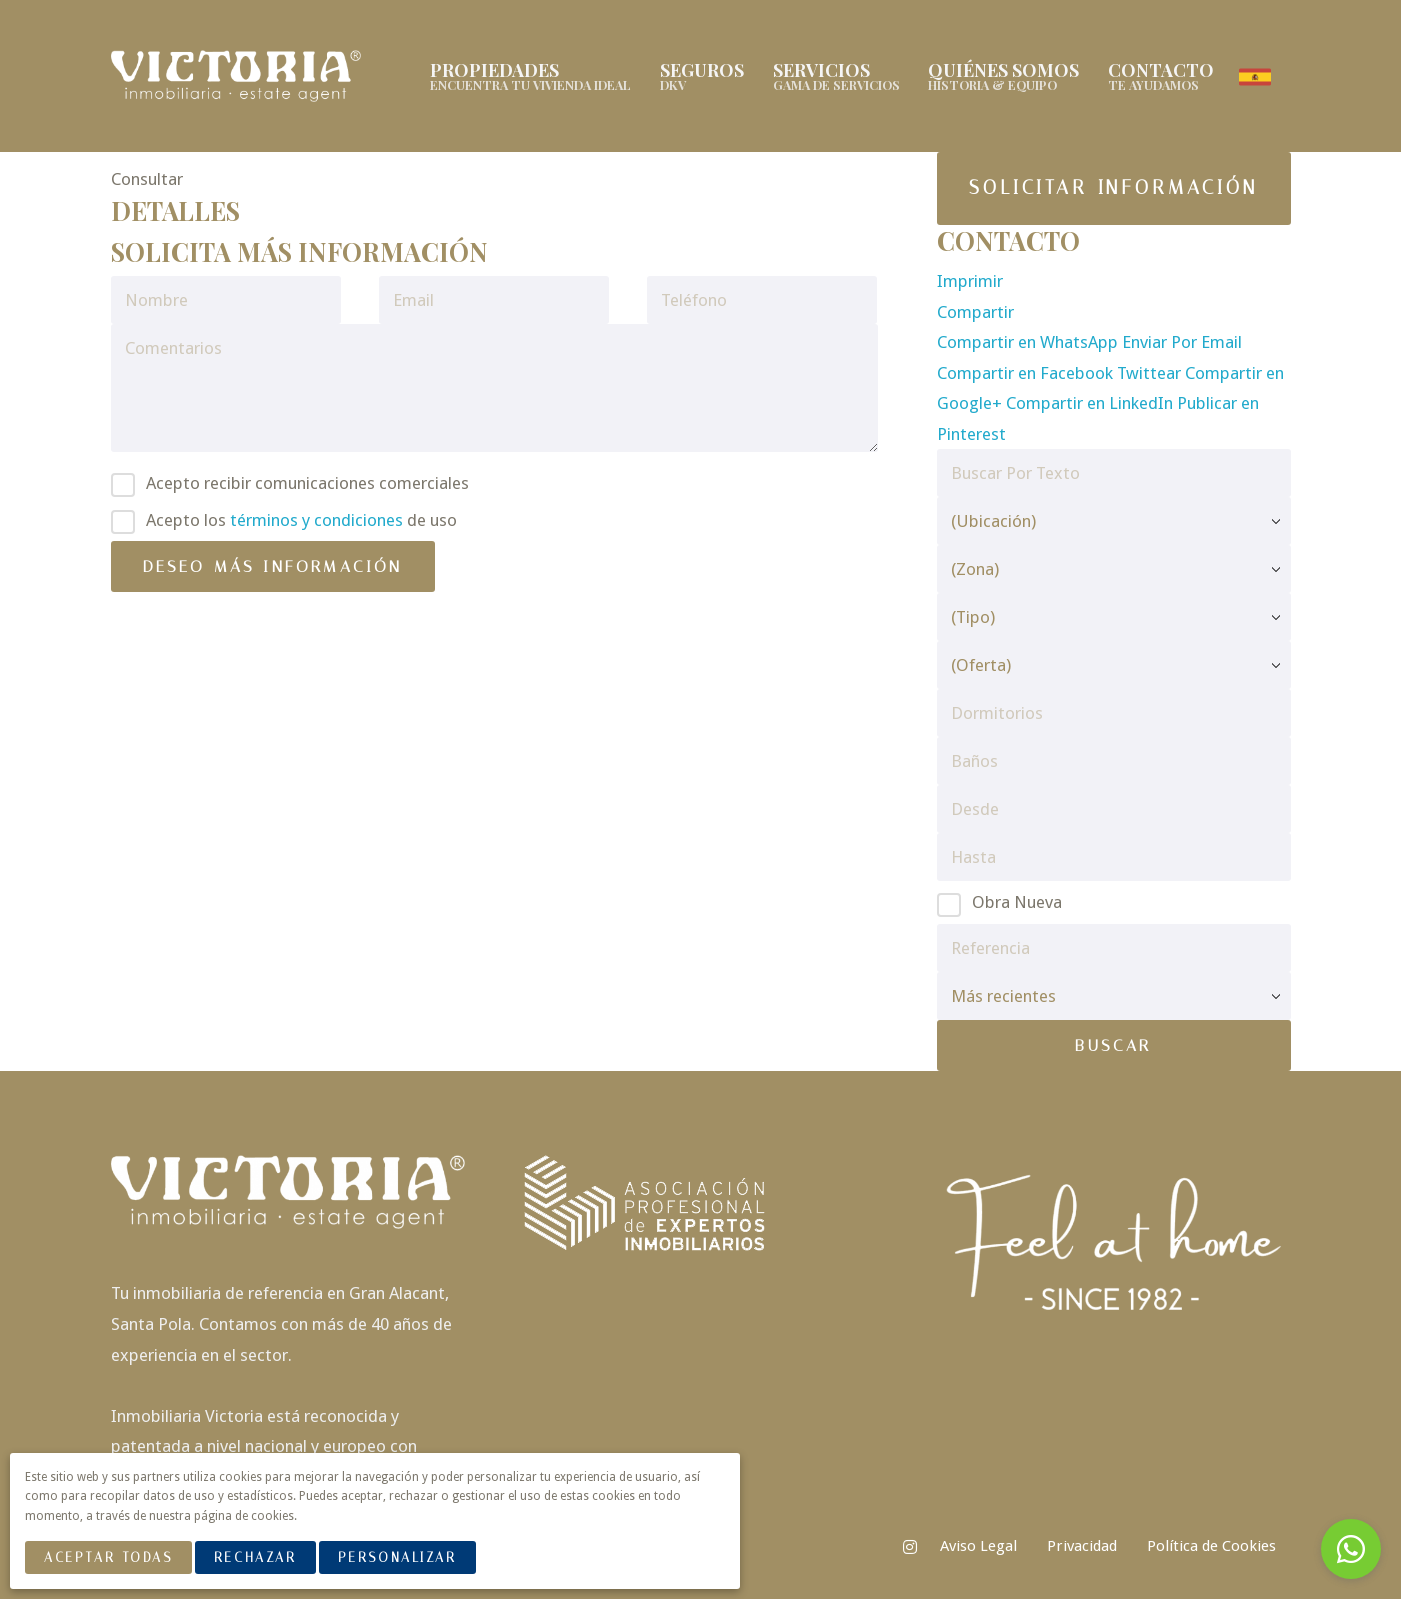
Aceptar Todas (108, 1557)
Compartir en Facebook (1027, 373)
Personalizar (397, 1557)
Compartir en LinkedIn (1091, 403)
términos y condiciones (316, 520)
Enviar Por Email (1182, 342)
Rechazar (255, 1557)
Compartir (975, 312)
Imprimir (970, 281)
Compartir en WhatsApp (1029, 342)
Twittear (1151, 373)
